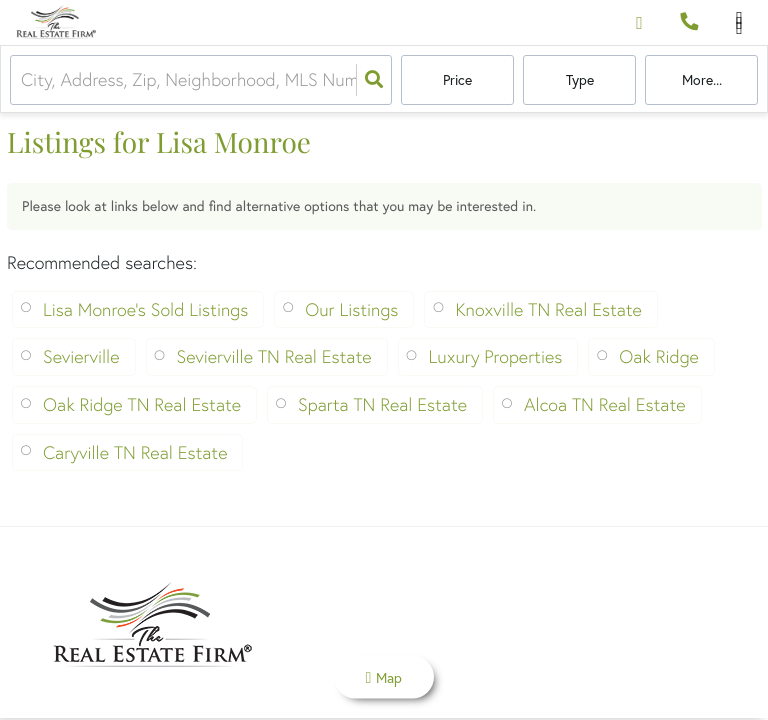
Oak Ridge (659, 356)
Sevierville (81, 356)
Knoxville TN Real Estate (548, 309)
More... (702, 80)
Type (580, 80)
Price (457, 80)
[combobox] (23, 80)
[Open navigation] (739, 23)
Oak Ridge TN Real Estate (142, 404)
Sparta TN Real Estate (382, 404)
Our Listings (351, 309)
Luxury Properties (496, 356)
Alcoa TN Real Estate (604, 404)
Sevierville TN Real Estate (274, 356)
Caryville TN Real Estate (135, 452)
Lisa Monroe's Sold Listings (145, 309)
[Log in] (639, 22)
